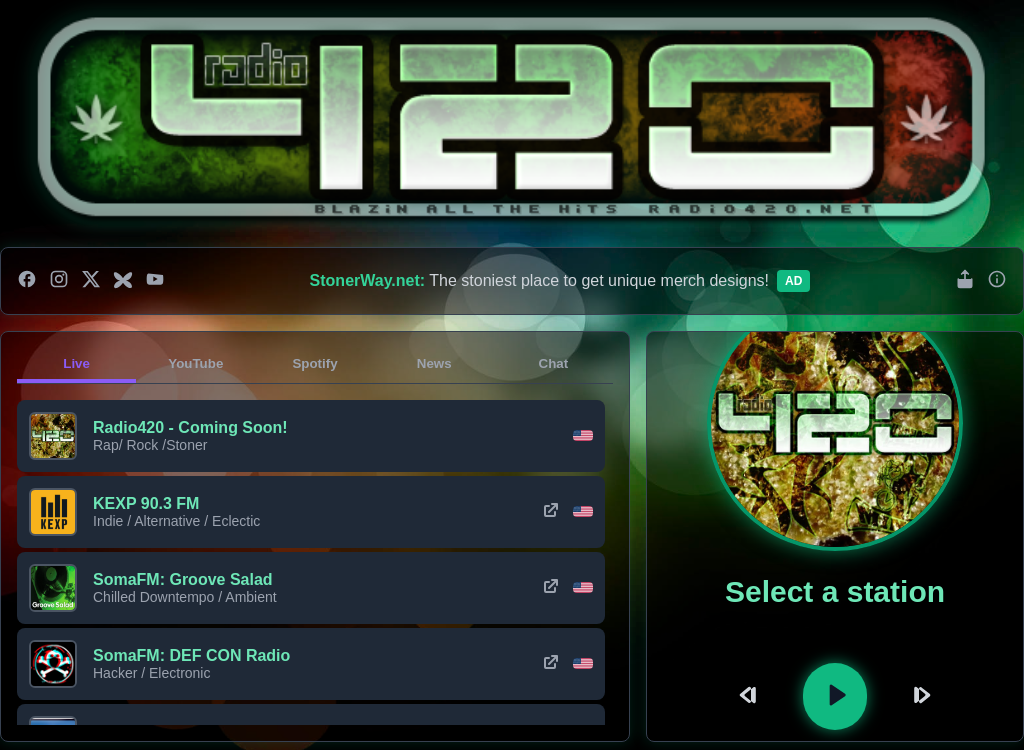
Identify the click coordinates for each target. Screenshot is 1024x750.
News (434, 363)
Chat (554, 363)
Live (76, 363)
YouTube (195, 363)
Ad (793, 281)
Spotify (314, 363)
